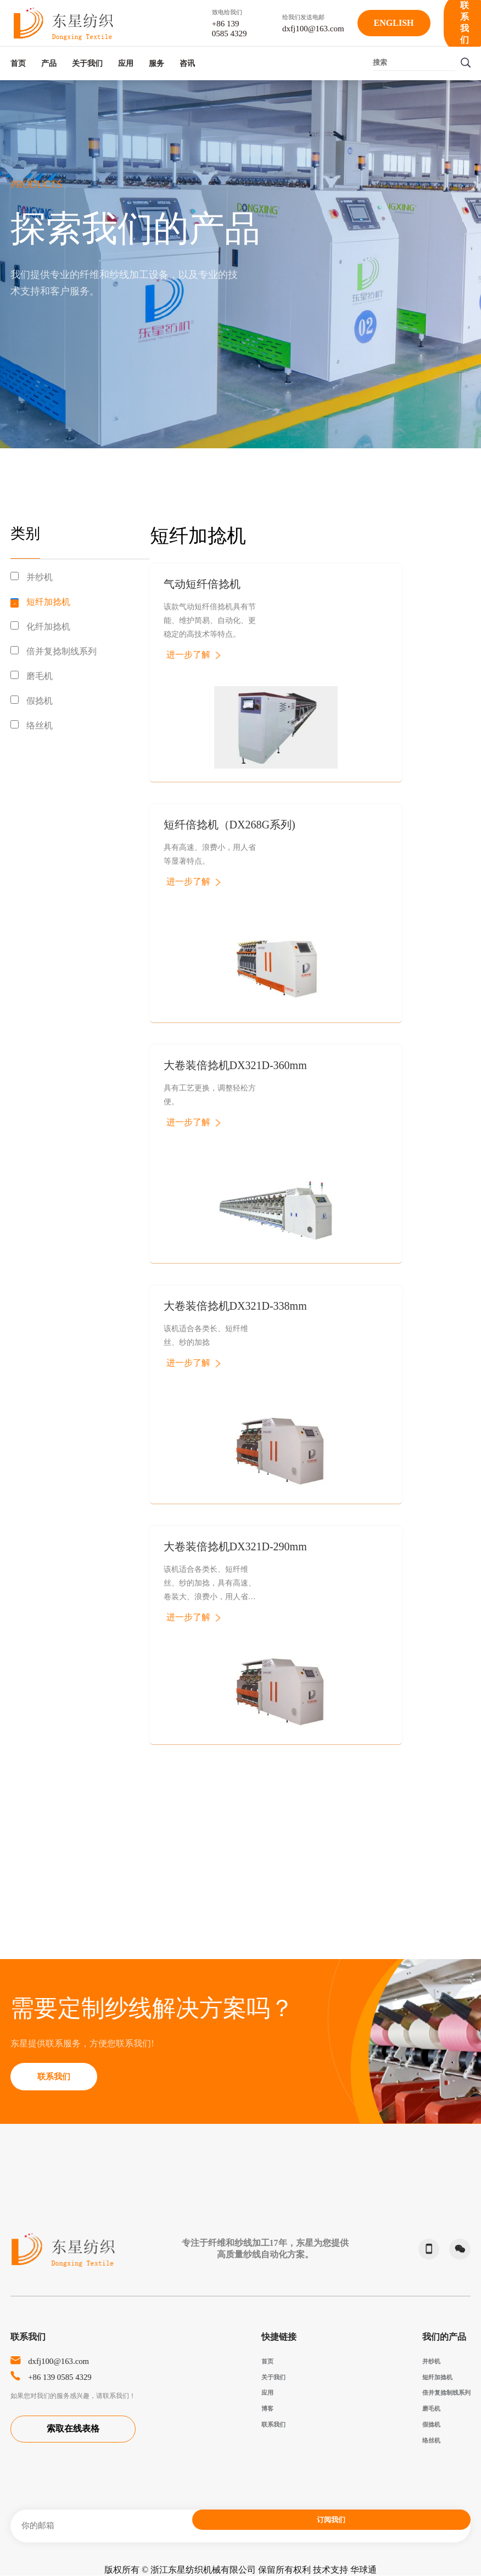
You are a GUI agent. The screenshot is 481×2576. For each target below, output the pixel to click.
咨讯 (273, 62)
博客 (267, 2408)
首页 (18, 62)
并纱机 (39, 577)
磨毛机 (39, 676)
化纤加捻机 (48, 626)
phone (422, 2249)
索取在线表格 (73, 2430)
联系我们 (61, 2076)
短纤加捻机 (48, 602)
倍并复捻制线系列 (61, 651)
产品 (66, 62)
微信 (456, 2249)
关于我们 (122, 62)
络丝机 (39, 725)
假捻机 (39, 700)
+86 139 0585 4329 (66, 2377)
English (394, 22)
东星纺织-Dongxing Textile (63, 23)
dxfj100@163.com (65, 2361)
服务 (225, 62)
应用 (177, 62)
